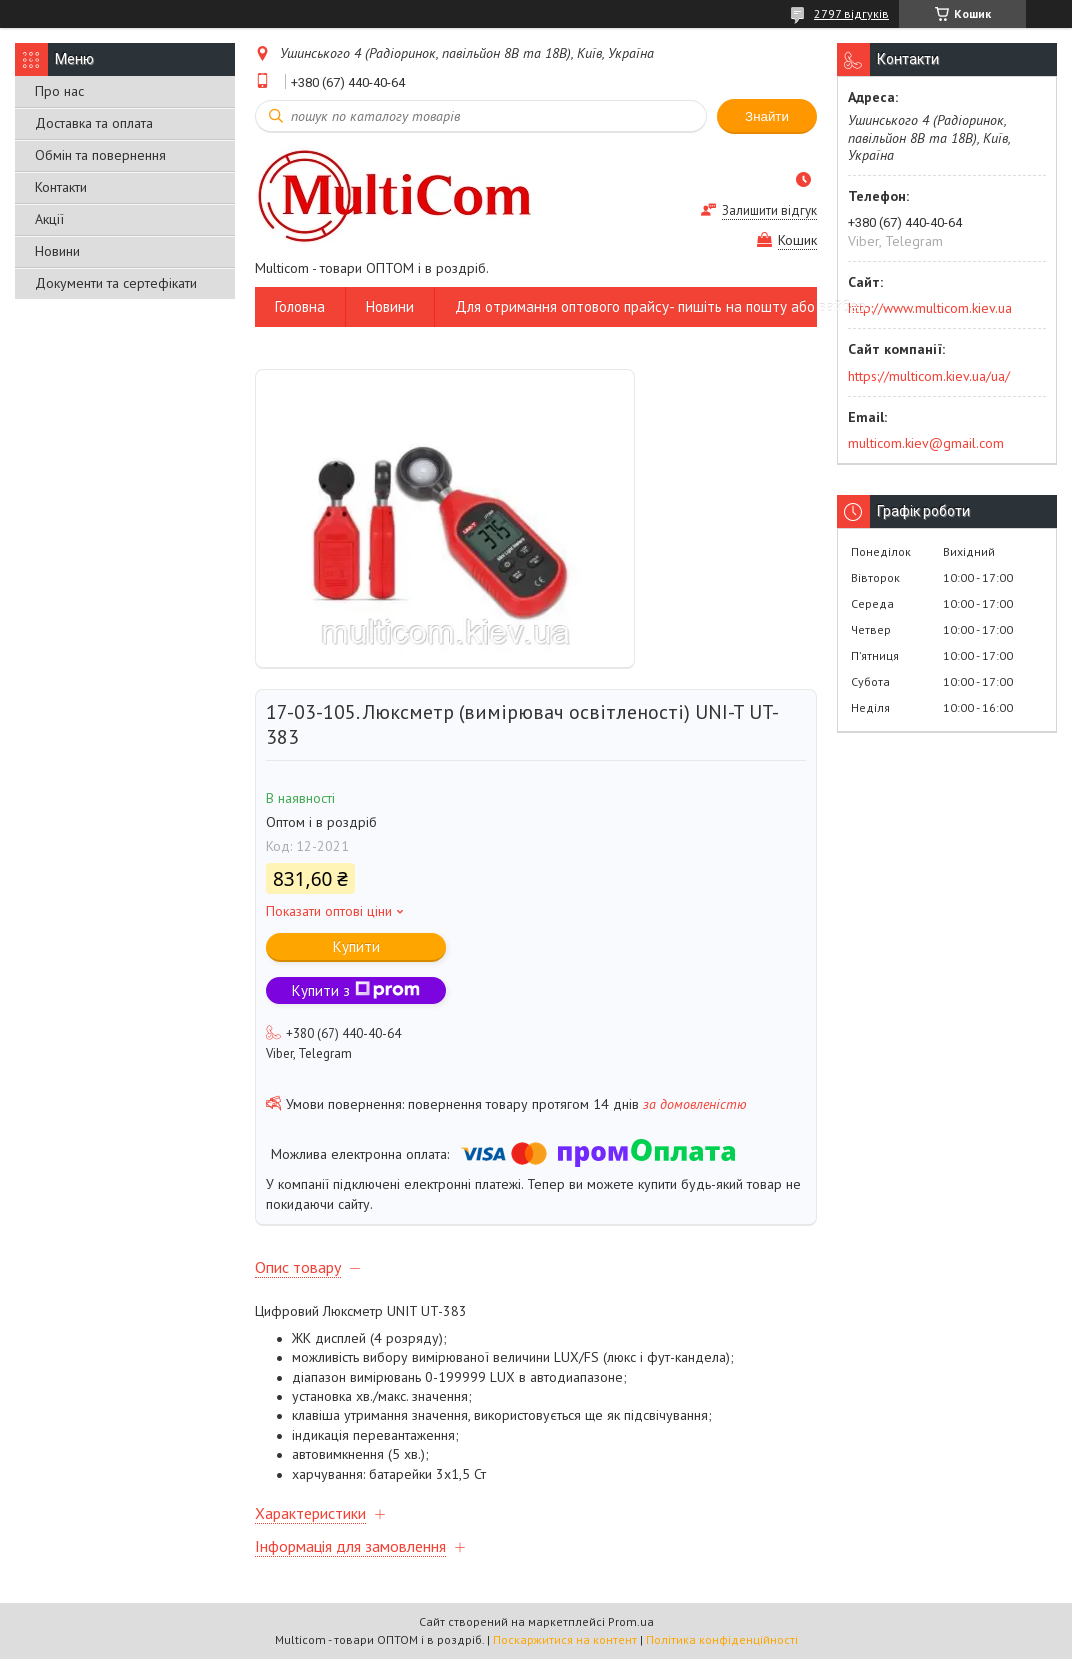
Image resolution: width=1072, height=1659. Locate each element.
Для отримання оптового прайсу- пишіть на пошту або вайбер (660, 306)
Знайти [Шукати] (767, 116)
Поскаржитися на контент (565, 1639)
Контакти (61, 187)
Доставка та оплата (94, 123)
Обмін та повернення (100, 155)
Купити (356, 946)
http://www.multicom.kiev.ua (930, 308)
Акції (49, 219)
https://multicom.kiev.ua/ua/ (929, 376)
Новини (57, 251)
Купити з (356, 990)
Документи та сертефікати (116, 283)
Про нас (59, 91)
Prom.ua (631, 1621)
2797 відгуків (851, 13)
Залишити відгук (769, 210)
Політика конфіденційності (722, 1639)
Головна (300, 306)
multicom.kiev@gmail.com (926, 443)
